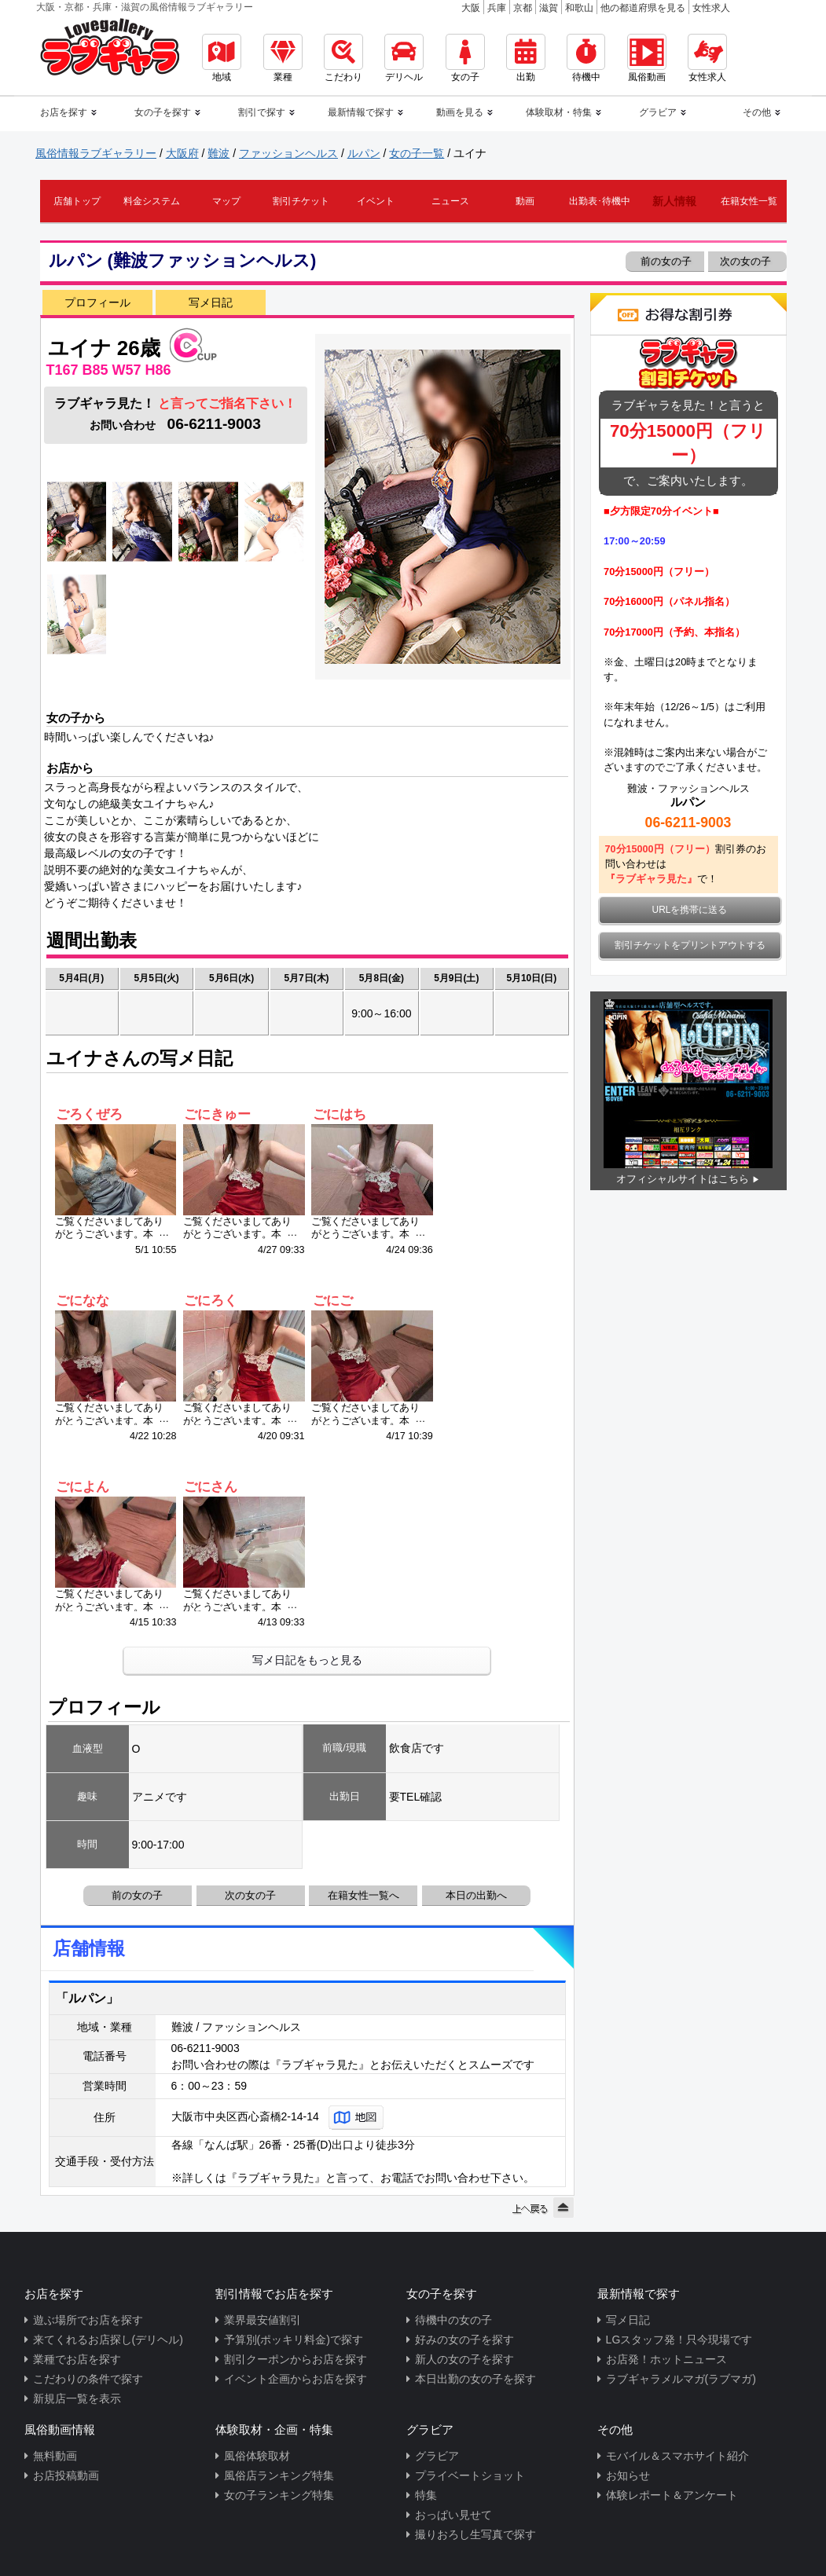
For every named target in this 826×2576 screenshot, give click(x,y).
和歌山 (579, 7)
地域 (221, 58)
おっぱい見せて (453, 2514)
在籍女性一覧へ (363, 1895)
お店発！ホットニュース (666, 2359)
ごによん (82, 1486)
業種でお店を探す (77, 2359)
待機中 (586, 58)
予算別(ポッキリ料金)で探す (293, 2339)
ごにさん (210, 1486)
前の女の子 (665, 261)
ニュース (450, 201)
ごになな (82, 1300)
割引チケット (301, 201)
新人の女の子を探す (464, 2359)
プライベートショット (470, 2475)
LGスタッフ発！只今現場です (679, 2339)
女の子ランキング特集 (279, 2495)
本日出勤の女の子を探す (475, 2379)
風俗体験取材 (257, 2456)
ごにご (333, 1300)
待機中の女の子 (453, 2320)
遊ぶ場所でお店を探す (88, 2320)
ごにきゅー (217, 1114)
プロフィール (97, 302)
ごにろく (210, 1300)
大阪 (470, 7)
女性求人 (711, 7)
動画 (525, 201)
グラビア (437, 2456)
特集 (426, 2495)
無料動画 (55, 2456)
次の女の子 (747, 261)
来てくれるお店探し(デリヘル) (108, 2339)
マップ (226, 201)
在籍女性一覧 (749, 201)
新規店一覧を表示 (77, 2398)
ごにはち (339, 1114)
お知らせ (628, 2475)
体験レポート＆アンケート (672, 2495)
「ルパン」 (87, 1998)
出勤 (525, 58)
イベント (376, 201)
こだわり (343, 58)
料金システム (151, 201)
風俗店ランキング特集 (279, 2475)
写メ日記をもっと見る (307, 1660)
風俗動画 (646, 58)
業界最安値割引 (262, 2320)
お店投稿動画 (66, 2475)
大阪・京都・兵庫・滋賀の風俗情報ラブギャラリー (144, 7)
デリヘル (404, 58)
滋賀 (548, 7)
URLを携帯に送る (690, 909)
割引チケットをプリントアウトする (690, 945)
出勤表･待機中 (599, 201)
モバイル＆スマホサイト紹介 (677, 2456)
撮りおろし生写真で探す (475, 2534)
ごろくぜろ (89, 1114)
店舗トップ (77, 201)
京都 (522, 7)
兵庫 (496, 7)
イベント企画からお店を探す (295, 2379)
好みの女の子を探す (464, 2339)
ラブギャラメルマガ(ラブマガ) (681, 2379)
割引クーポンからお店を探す (295, 2359)
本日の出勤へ (476, 1895)
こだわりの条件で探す (88, 2379)
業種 (283, 58)
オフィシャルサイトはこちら (682, 1179)
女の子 (465, 58)
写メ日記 (211, 302)
